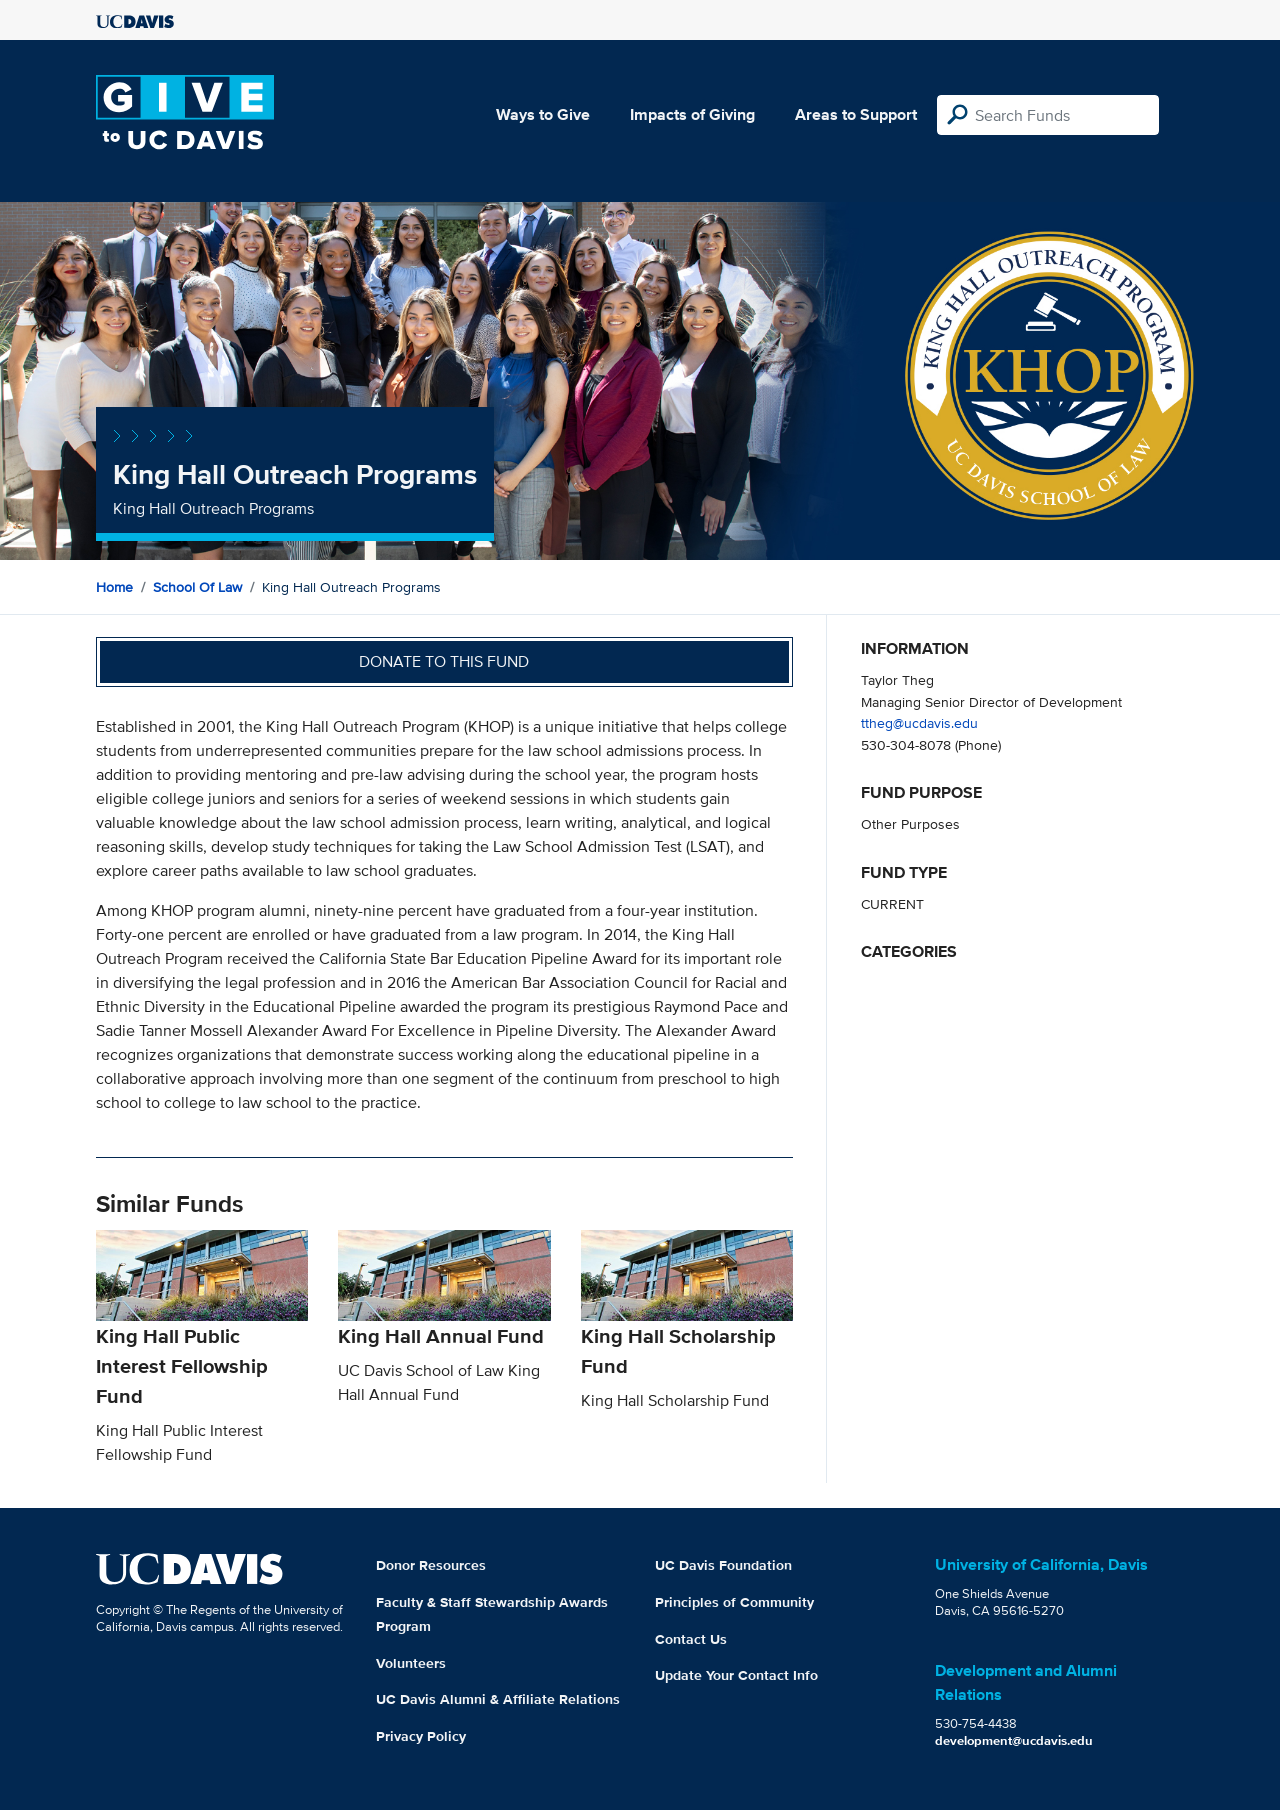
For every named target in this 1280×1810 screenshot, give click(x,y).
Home (114, 587)
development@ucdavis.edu (1014, 1740)
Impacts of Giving (692, 114)
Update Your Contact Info (736, 1675)
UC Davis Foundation (723, 1565)
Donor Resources (431, 1565)
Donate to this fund (444, 661)
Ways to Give (543, 114)
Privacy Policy (421, 1736)
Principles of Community (734, 1602)
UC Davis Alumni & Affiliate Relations (498, 1699)
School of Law (197, 587)
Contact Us (691, 1639)
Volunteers (411, 1663)
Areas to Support (856, 114)
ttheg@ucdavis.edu (919, 722)
